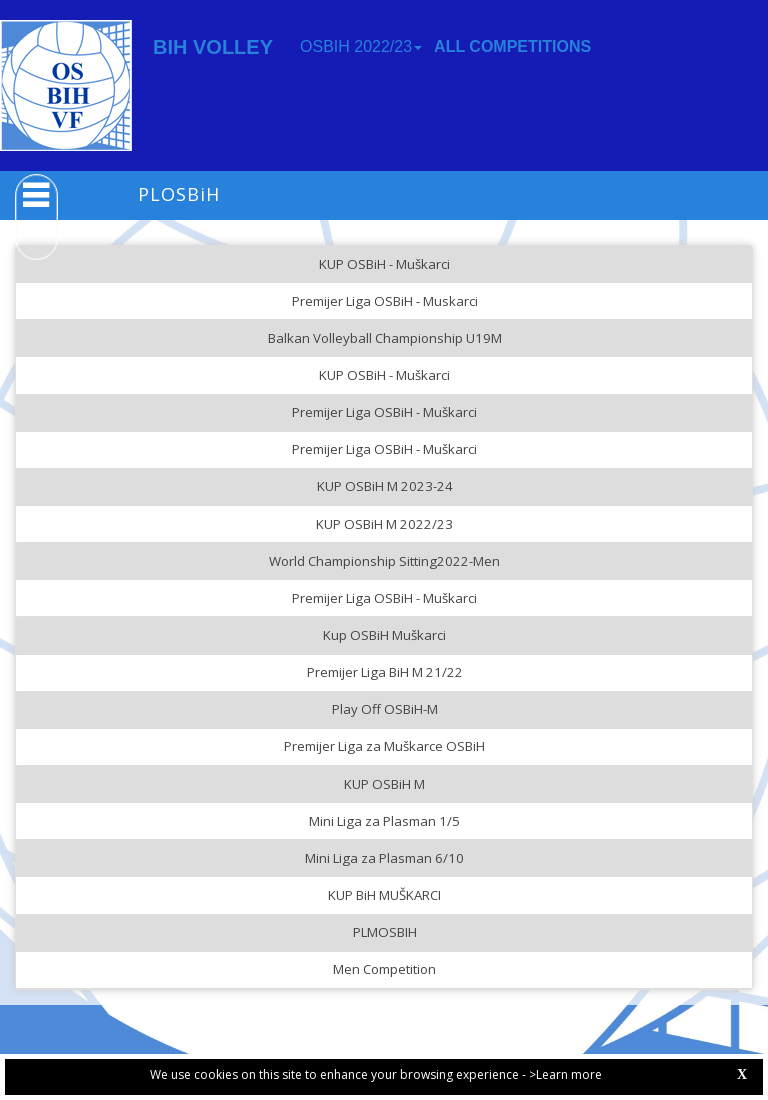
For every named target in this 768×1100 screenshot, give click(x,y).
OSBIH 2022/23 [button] (361, 46)
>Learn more (565, 1074)
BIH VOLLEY (213, 47)
